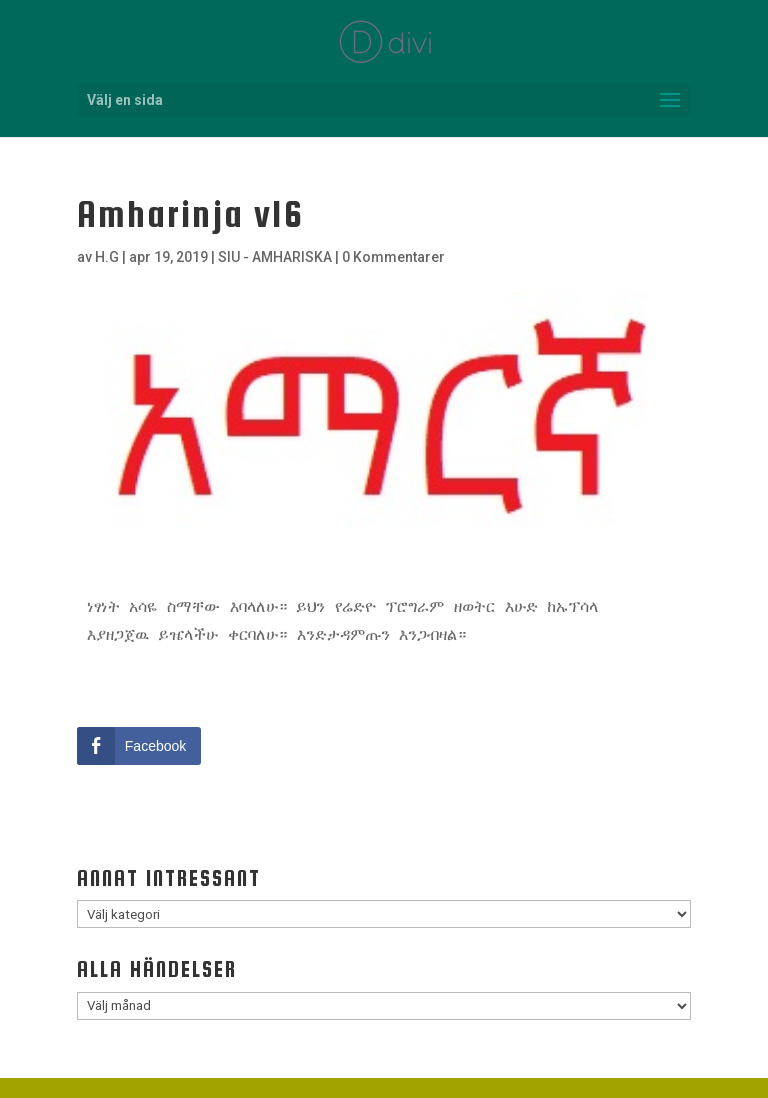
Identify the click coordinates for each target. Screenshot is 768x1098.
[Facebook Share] (139, 746)
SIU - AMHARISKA (275, 257)
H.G (107, 257)
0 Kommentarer (393, 257)
